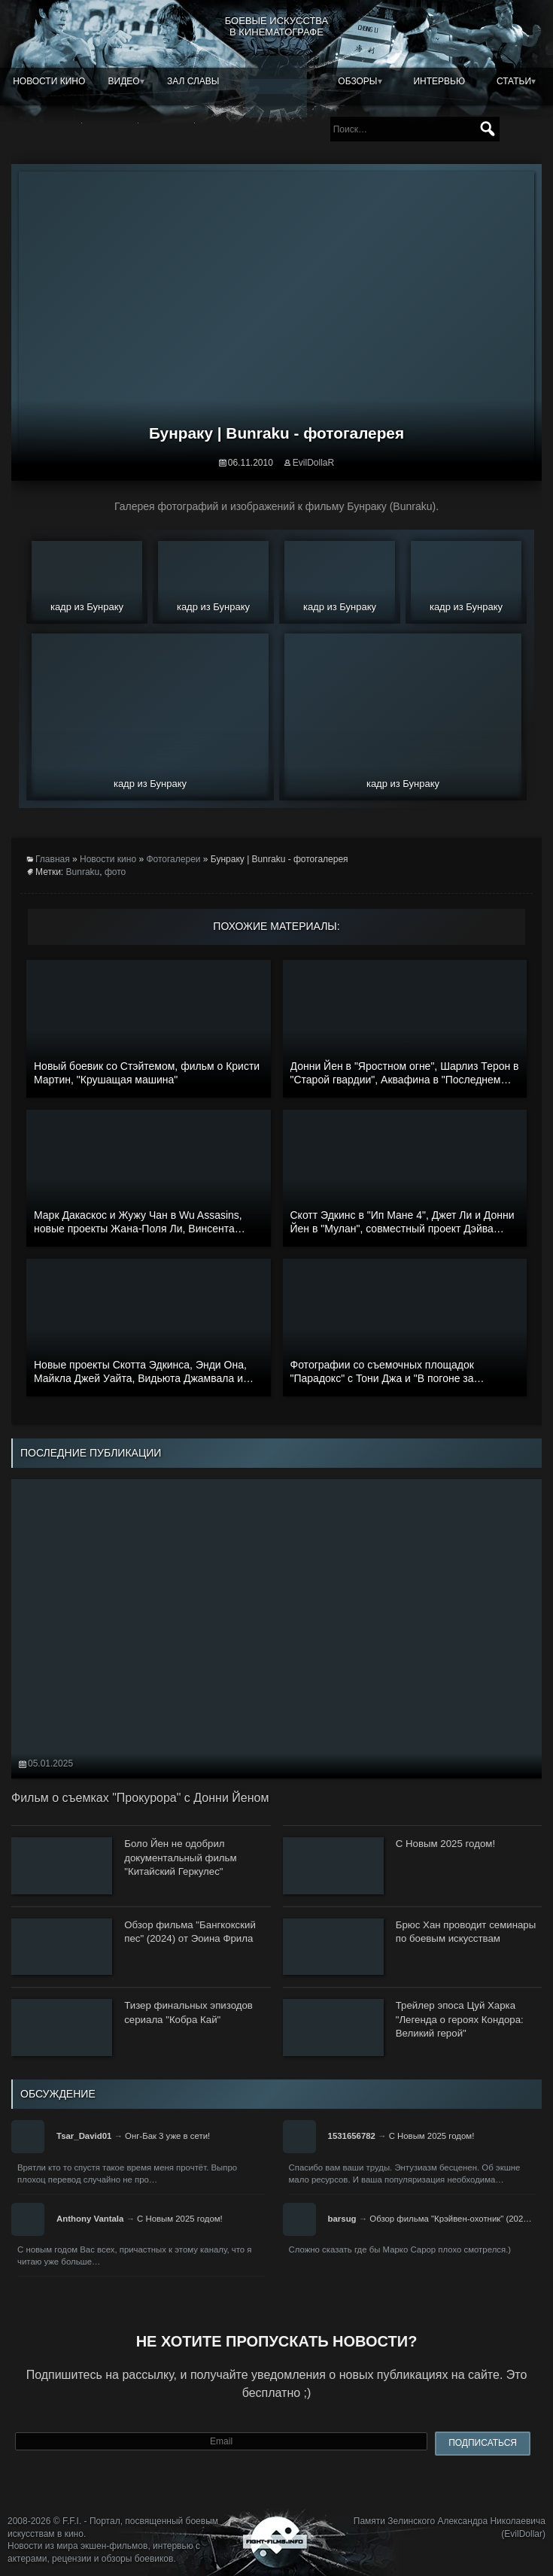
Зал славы (193, 81)
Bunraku (83, 872)
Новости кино (49, 81)
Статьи (514, 81)
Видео (124, 81)
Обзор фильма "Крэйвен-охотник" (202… (450, 2218)
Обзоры (357, 81)
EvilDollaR (313, 462)
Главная (52, 859)
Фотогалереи (173, 859)
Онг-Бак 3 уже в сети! (167, 2135)
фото (115, 872)
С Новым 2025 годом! (432, 2135)
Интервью (439, 81)
